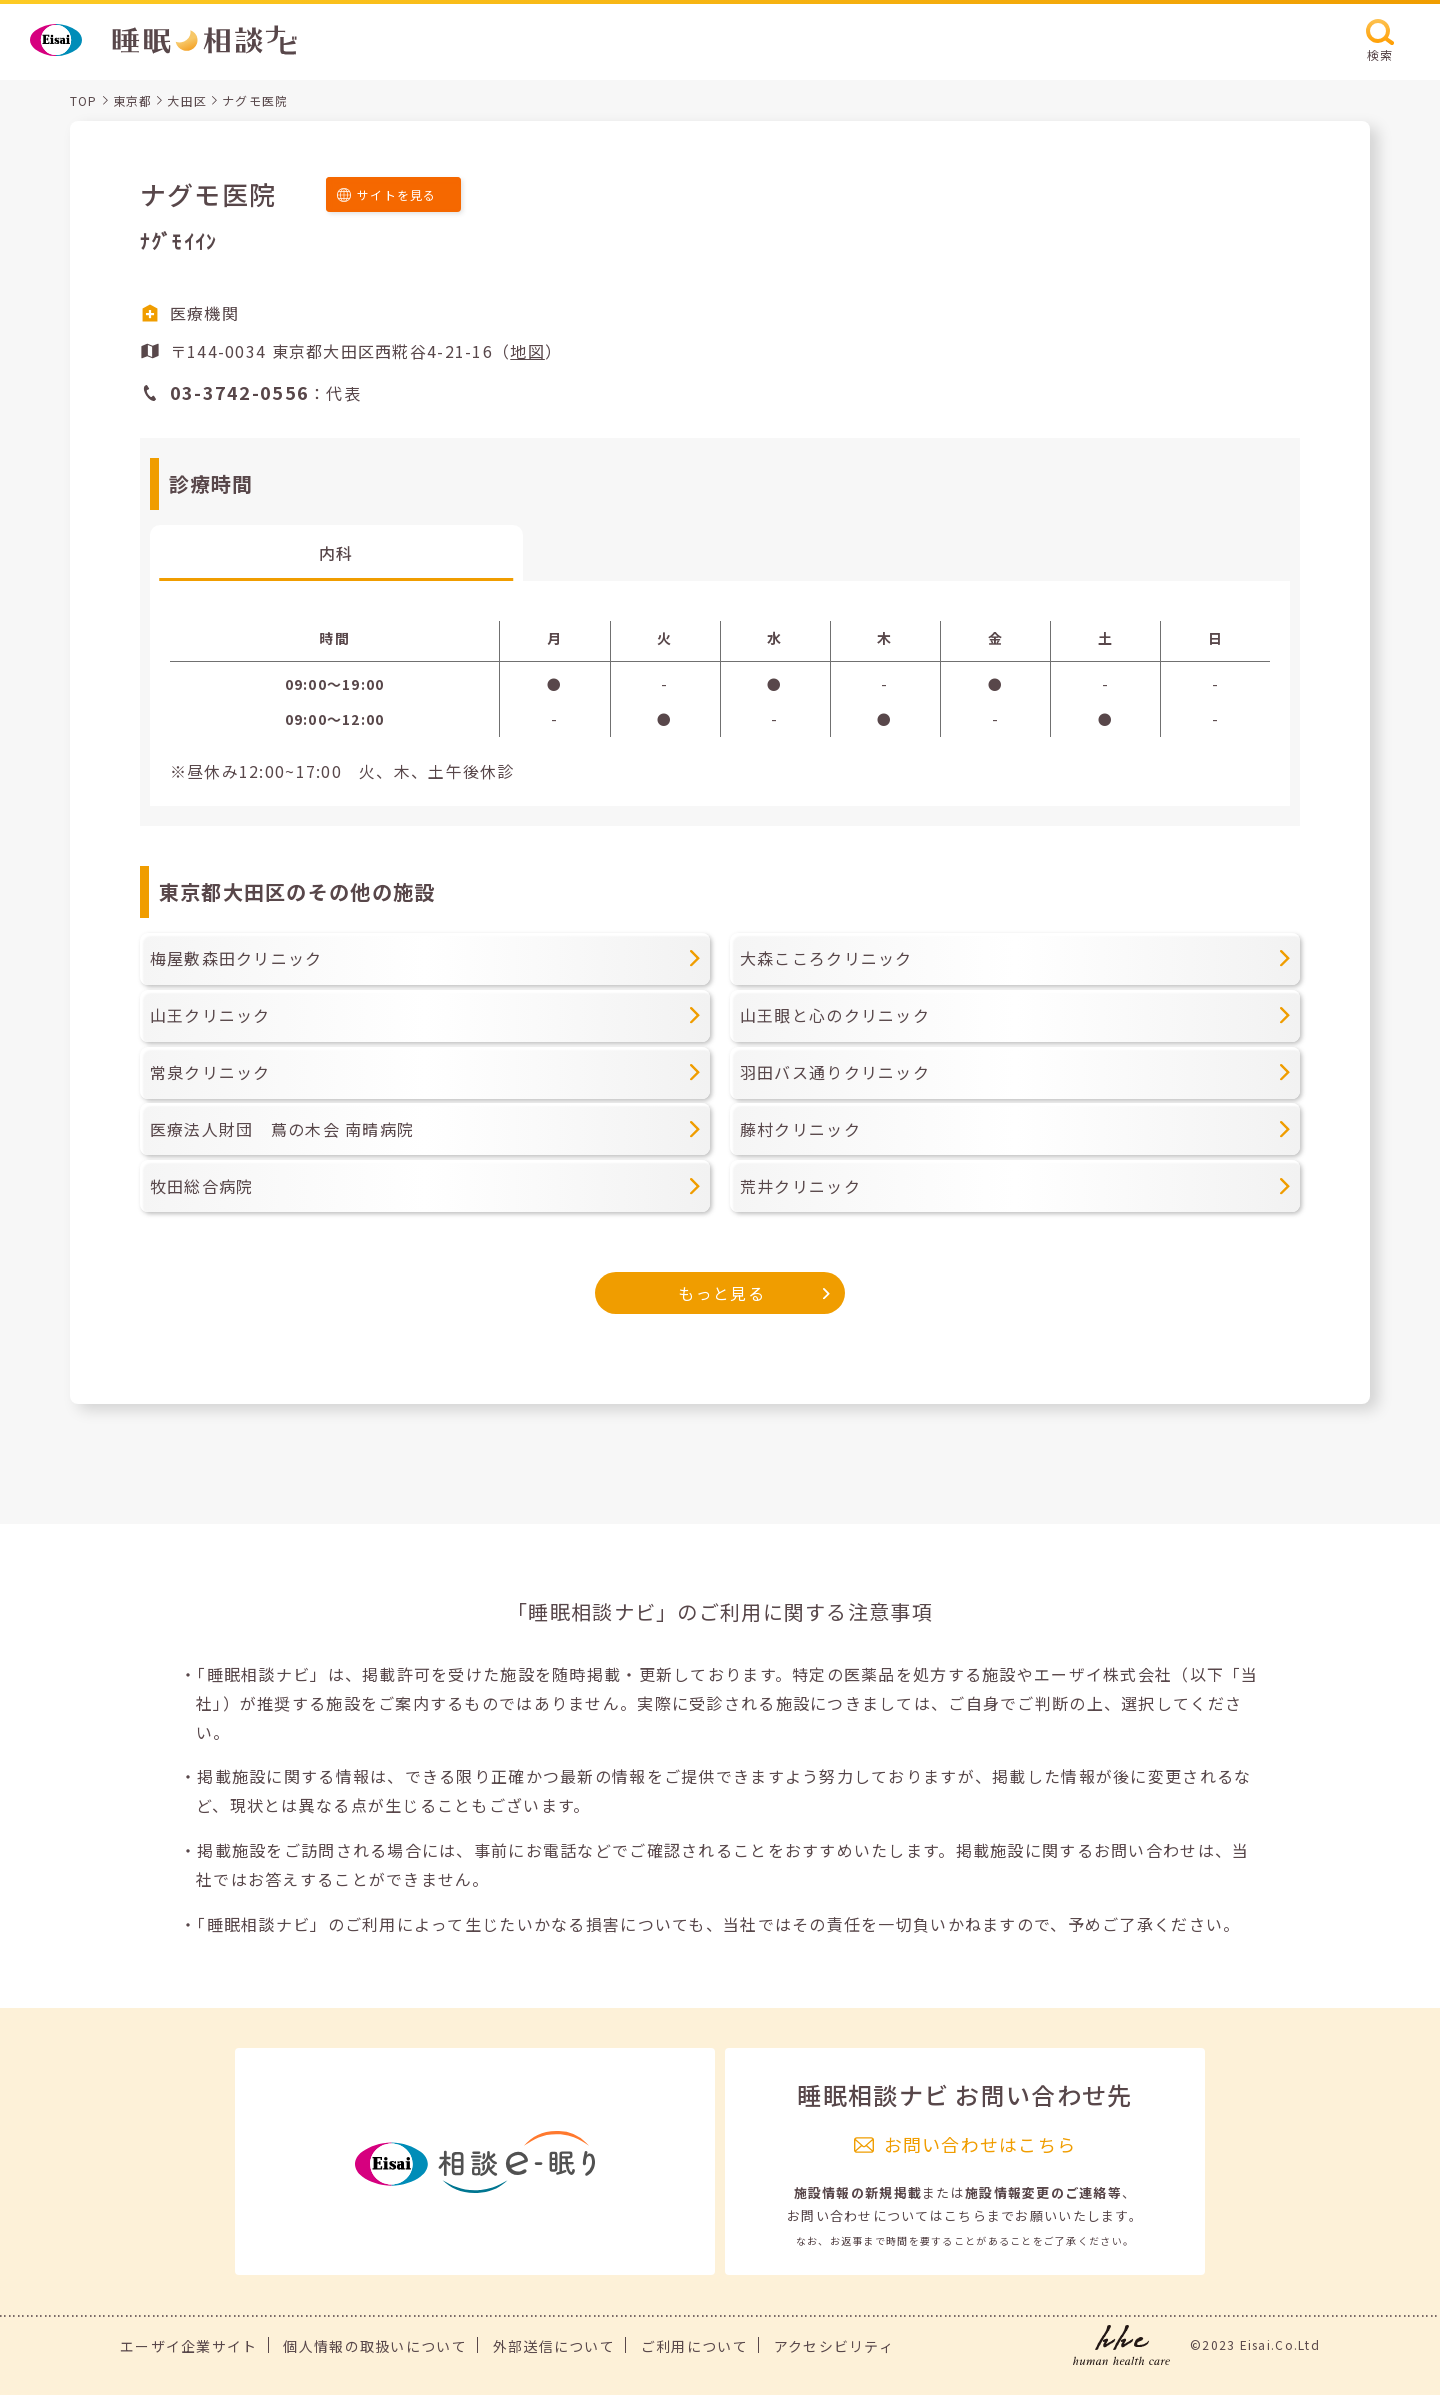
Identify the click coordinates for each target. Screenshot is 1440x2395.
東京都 (133, 100)
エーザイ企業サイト (189, 2346)
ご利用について (694, 2346)
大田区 (187, 100)
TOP (84, 100)
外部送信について (554, 2346)
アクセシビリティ (834, 2346)
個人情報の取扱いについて (374, 2346)
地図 (527, 351)
